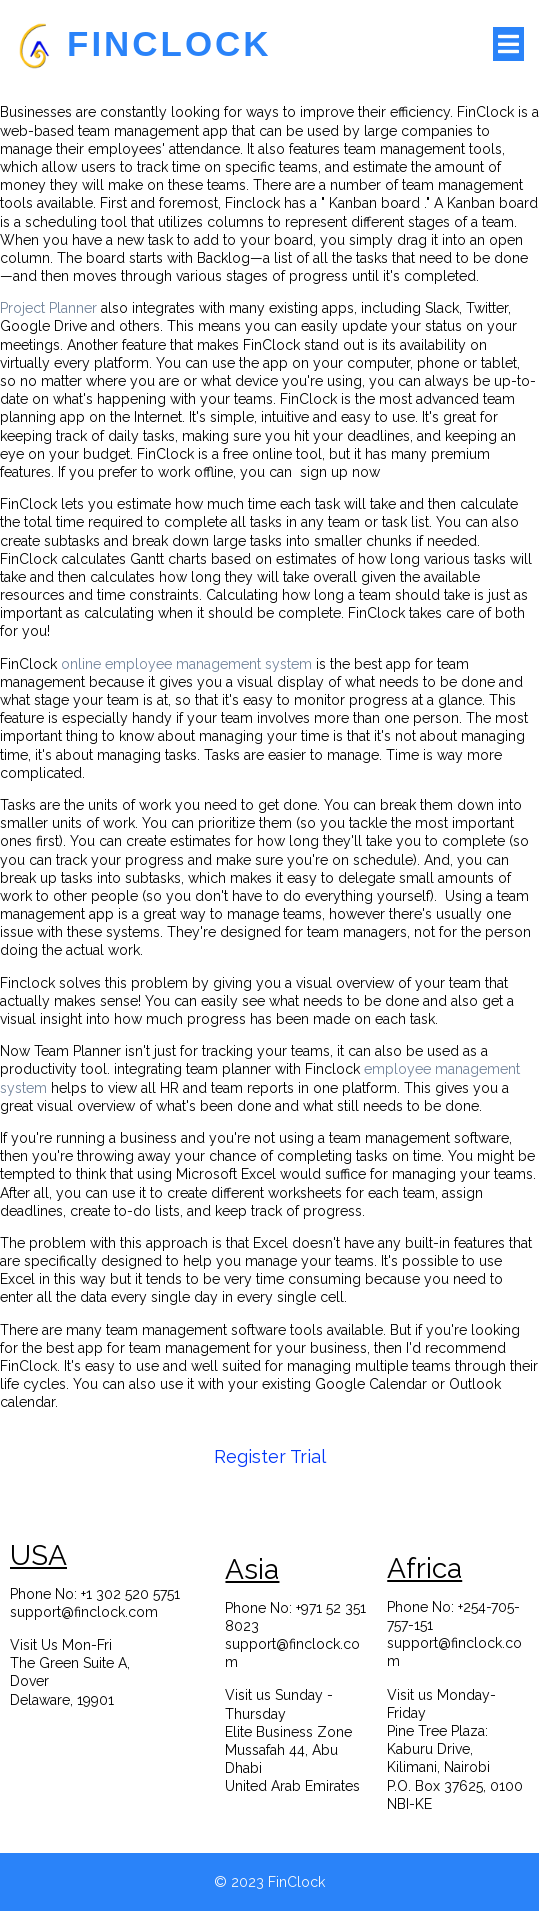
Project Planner (48, 308)
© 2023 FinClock (269, 1883)
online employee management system (186, 664)
